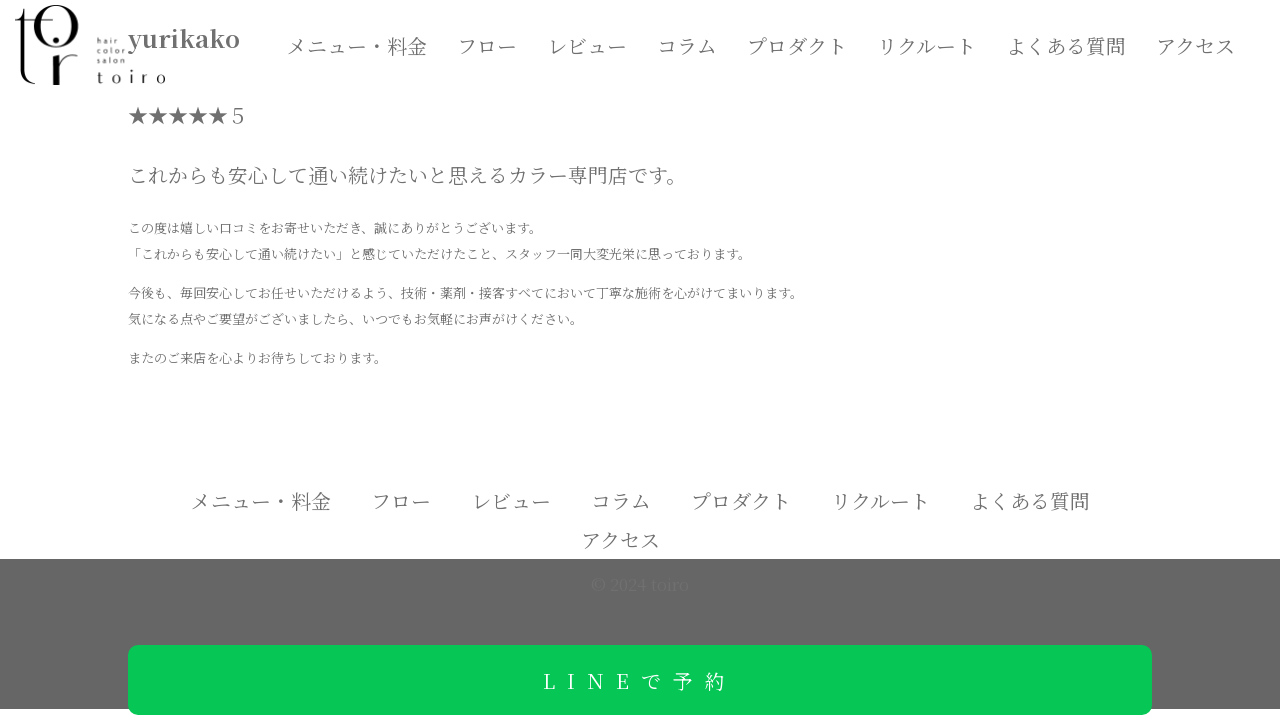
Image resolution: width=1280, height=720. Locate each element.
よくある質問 (1066, 45)
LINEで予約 (640, 680)
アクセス (1195, 45)
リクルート (926, 45)
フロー (487, 45)
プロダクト (797, 45)
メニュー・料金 (357, 45)
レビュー (587, 45)
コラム (687, 45)
